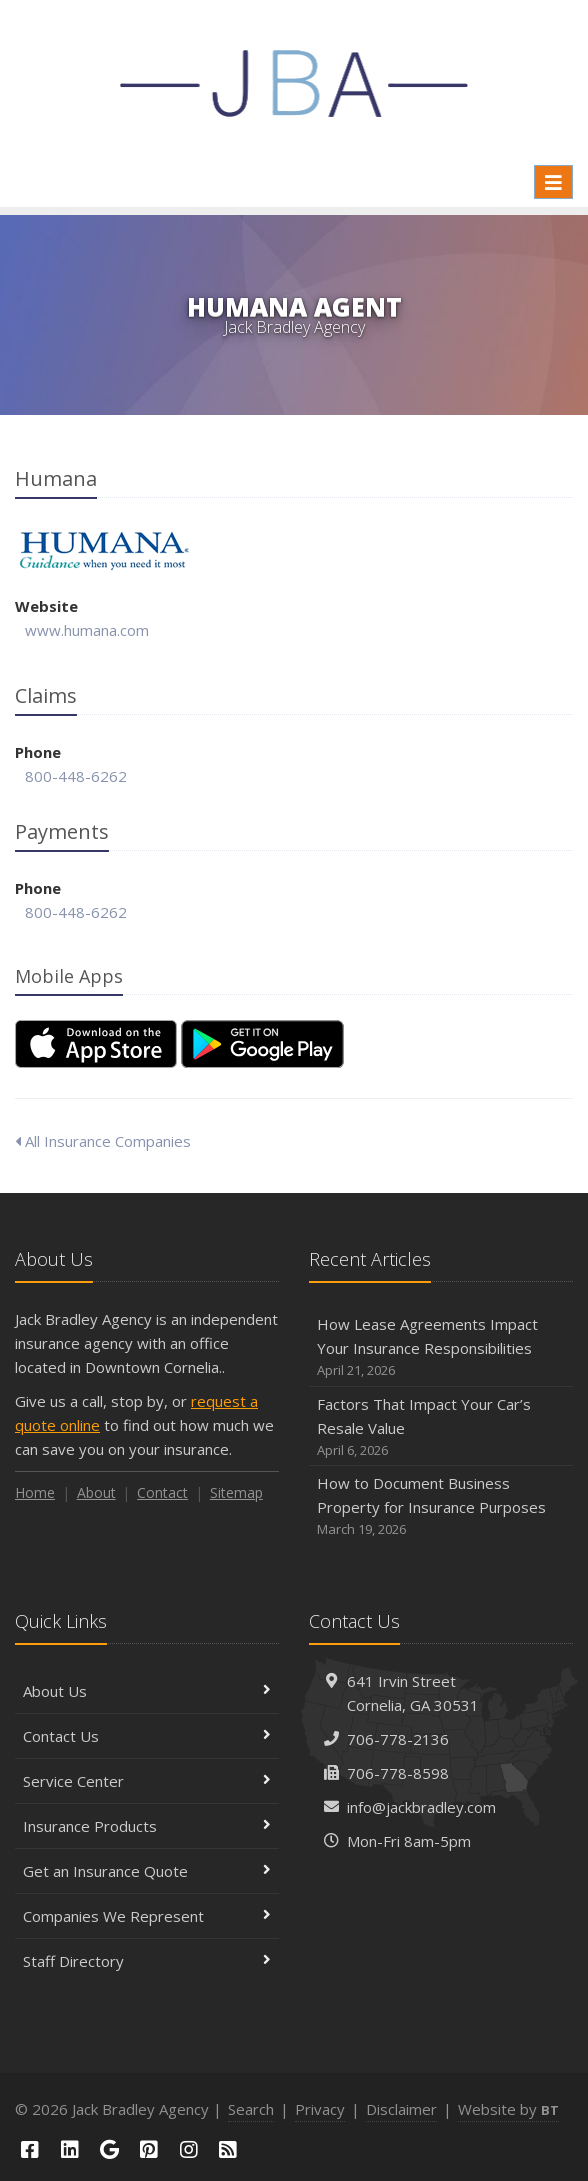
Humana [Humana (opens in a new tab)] (104, 550)
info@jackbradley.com (421, 1807)
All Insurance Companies (103, 1141)
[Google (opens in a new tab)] (109, 2149)
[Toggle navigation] (553, 182)
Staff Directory (147, 1961)
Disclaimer (401, 2109)
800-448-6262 (76, 776)
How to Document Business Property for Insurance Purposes (441, 1506)
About (96, 1492)
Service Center (147, 1781)
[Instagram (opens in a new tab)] (189, 2149)
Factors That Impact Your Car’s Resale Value (441, 1427)
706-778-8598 (398, 1773)
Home (35, 1492)
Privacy (320, 2109)
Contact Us (147, 1736)
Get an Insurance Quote (147, 1871)
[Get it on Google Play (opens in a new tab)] (262, 1044)
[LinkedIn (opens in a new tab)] (70, 2149)
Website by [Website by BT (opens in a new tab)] (508, 2109)
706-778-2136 (398, 1739)
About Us (147, 1691)
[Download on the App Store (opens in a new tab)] (96, 1044)
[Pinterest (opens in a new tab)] (149, 2149)
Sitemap (236, 1492)
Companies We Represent (147, 1916)
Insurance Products (147, 1826)
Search (251, 2109)
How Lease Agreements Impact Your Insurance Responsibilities (441, 1347)
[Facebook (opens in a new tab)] (30, 2149)
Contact (162, 1492)
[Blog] (229, 2149)
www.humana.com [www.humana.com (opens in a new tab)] (87, 630)
